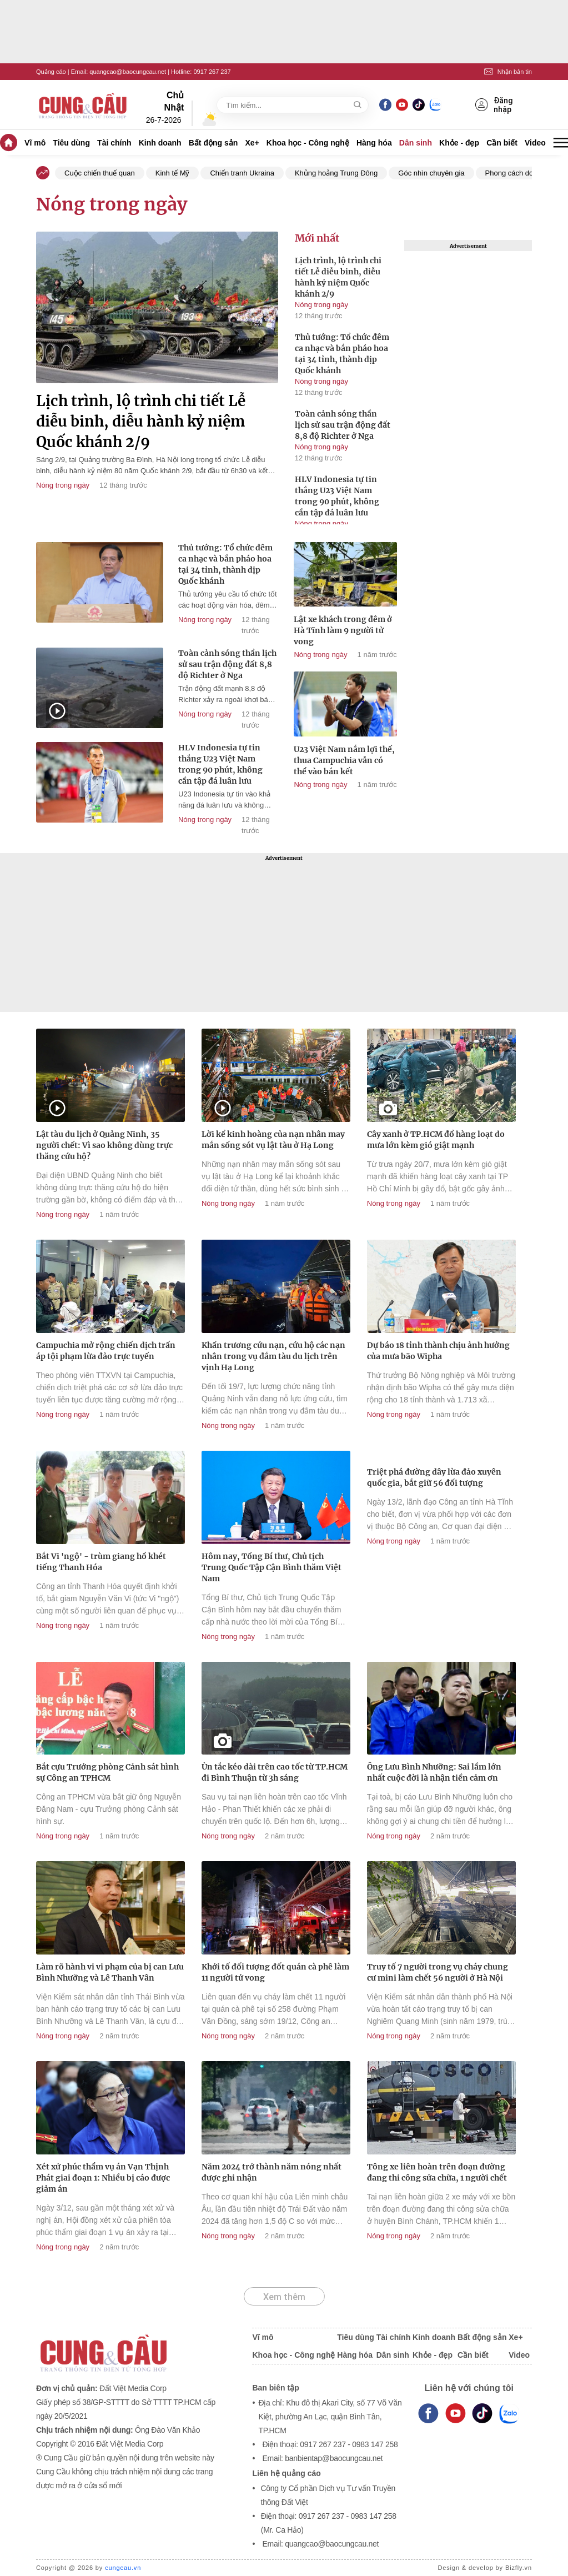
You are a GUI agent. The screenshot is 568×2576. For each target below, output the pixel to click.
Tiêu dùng (71, 142)
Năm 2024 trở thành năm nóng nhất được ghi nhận (271, 2172)
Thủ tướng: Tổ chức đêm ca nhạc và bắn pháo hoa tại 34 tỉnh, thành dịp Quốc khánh (342, 353)
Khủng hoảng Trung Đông (336, 173)
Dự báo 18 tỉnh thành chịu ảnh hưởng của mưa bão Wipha (438, 1350)
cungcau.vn (123, 2567)
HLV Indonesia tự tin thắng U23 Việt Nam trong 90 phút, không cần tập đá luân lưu (337, 496)
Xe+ (252, 142)
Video (535, 142)
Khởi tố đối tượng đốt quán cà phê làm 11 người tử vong (275, 1972)
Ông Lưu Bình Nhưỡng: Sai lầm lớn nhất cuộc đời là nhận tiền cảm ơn (434, 1772)
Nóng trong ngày (62, 485)
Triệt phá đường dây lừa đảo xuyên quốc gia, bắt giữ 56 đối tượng (434, 1477)
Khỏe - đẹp (459, 142)
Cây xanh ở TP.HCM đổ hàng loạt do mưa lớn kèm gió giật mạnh (436, 1139)
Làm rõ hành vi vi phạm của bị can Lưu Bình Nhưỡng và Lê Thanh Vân (110, 1972)
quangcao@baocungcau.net (127, 71)
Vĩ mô (35, 142)
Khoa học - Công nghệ (308, 142)
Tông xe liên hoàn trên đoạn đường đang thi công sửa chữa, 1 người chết (437, 2172)
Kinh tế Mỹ (172, 173)
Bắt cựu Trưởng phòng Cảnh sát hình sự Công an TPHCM (107, 1772)
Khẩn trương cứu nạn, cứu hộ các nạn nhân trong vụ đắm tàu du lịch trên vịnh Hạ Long (273, 1356)
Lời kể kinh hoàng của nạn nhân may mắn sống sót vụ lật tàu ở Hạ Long (273, 1139)
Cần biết (501, 142)
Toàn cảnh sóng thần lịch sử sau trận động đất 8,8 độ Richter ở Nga (342, 425)
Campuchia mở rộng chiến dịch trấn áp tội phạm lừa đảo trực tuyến (105, 1350)
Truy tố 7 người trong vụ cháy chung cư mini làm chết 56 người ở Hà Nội (437, 1972)
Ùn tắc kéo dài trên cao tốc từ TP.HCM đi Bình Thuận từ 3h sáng (275, 1772)
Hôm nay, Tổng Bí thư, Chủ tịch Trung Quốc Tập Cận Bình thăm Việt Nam (271, 1567)
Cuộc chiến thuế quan (99, 173)
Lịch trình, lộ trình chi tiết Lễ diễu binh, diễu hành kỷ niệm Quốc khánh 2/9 (140, 421)
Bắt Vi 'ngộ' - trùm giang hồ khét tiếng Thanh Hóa (101, 1561)
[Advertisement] (284, 932)
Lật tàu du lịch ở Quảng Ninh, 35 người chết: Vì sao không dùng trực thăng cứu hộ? (104, 1145)
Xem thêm (284, 2296)
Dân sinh (415, 142)
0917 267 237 (211, 71)
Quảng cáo (51, 71)
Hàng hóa (374, 142)
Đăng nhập (494, 105)
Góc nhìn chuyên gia (431, 173)
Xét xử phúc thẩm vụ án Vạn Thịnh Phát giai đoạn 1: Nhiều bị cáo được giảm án (103, 2178)
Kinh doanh (160, 142)
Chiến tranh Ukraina (242, 173)
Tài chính (114, 142)
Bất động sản (213, 142)
